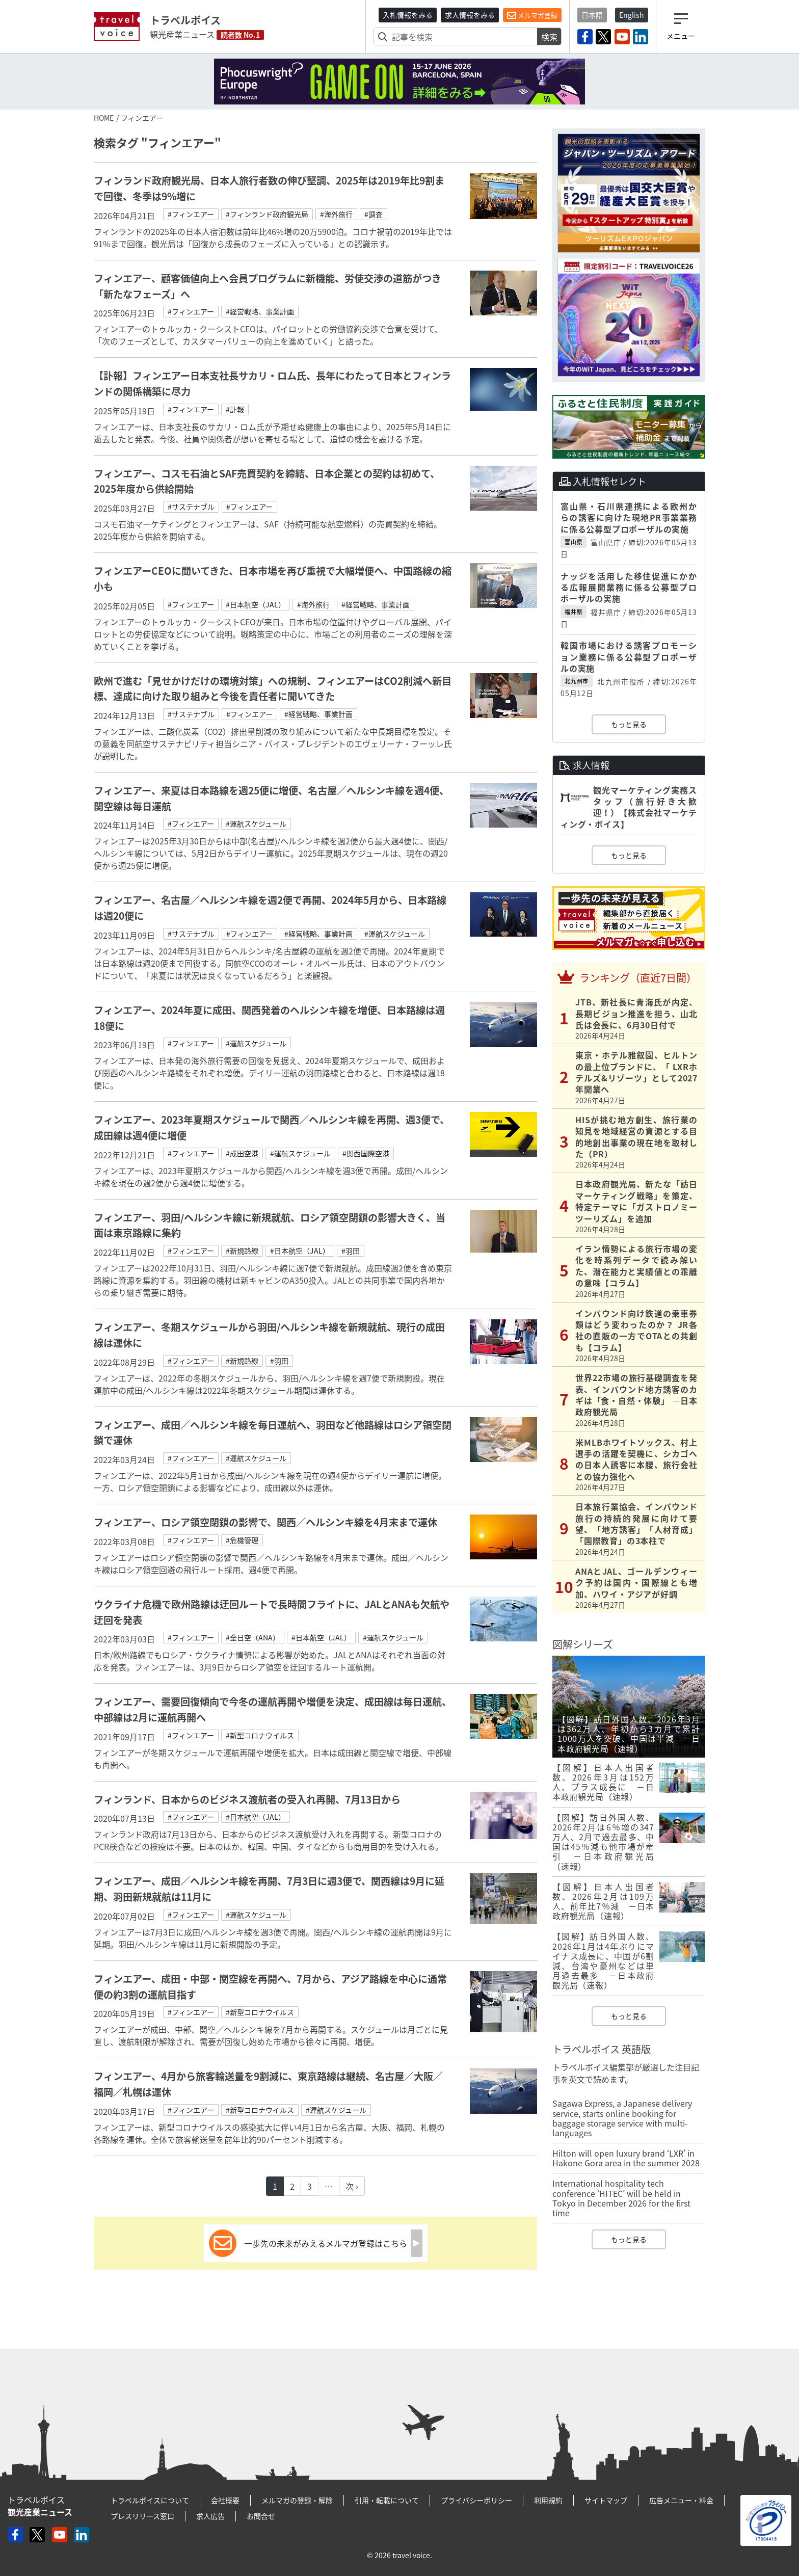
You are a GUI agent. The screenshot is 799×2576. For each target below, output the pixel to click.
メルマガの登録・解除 (297, 2500)
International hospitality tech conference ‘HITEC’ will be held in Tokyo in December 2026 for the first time (621, 2198)
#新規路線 (242, 1250)
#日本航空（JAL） (255, 604)
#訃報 (235, 409)
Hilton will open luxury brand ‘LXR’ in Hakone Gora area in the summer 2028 (626, 2158)
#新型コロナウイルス (260, 1735)
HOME (104, 118)
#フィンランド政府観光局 (267, 214)
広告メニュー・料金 (681, 2500)
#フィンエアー (191, 214)
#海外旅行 (336, 214)
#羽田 (350, 1250)
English (631, 15)
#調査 (373, 214)
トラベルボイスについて (150, 2500)
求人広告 (210, 2516)
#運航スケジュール (256, 823)
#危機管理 (242, 1540)
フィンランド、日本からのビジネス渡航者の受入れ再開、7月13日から (247, 1799)
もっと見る (629, 724)
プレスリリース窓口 (142, 2516)
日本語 (592, 15)
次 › (351, 2186)
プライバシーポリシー (476, 2500)
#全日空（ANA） (253, 1637)
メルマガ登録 (532, 15)
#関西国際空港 (365, 1153)
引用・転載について (387, 2500)
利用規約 (548, 2500)
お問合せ (261, 2516)
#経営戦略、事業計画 (260, 311)
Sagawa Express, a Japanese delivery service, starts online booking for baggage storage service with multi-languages (622, 2118)
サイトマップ (605, 2500)
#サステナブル (191, 506)
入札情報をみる (408, 15)
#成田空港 (242, 1153)
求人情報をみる (470, 15)
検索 (549, 37)
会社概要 (225, 2500)
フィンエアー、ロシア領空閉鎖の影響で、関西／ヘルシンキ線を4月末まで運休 (265, 1522)
